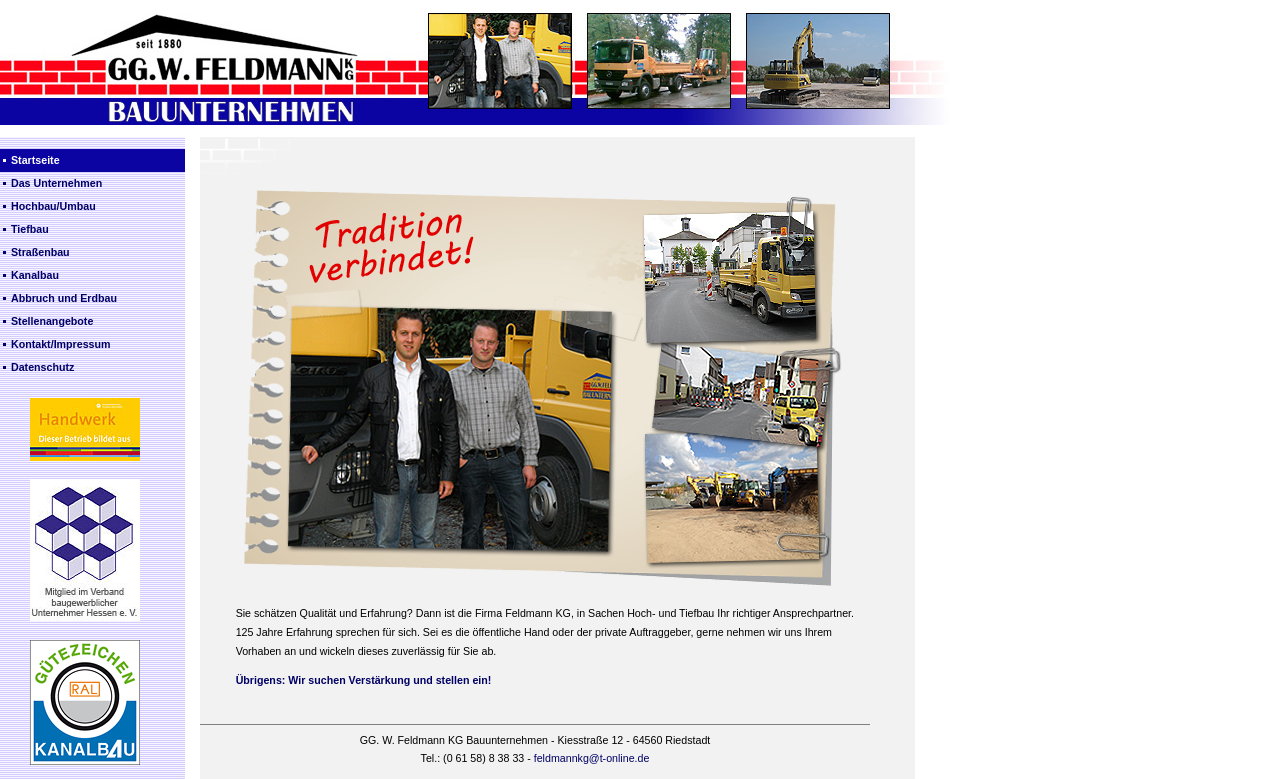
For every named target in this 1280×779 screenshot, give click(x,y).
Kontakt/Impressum (60, 344)
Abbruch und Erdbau (64, 298)
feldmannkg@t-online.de (592, 758)
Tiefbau (30, 229)
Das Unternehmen (56, 183)
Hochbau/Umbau (53, 206)
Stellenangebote (52, 321)
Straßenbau (40, 252)
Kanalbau (35, 275)
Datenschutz (42, 367)
